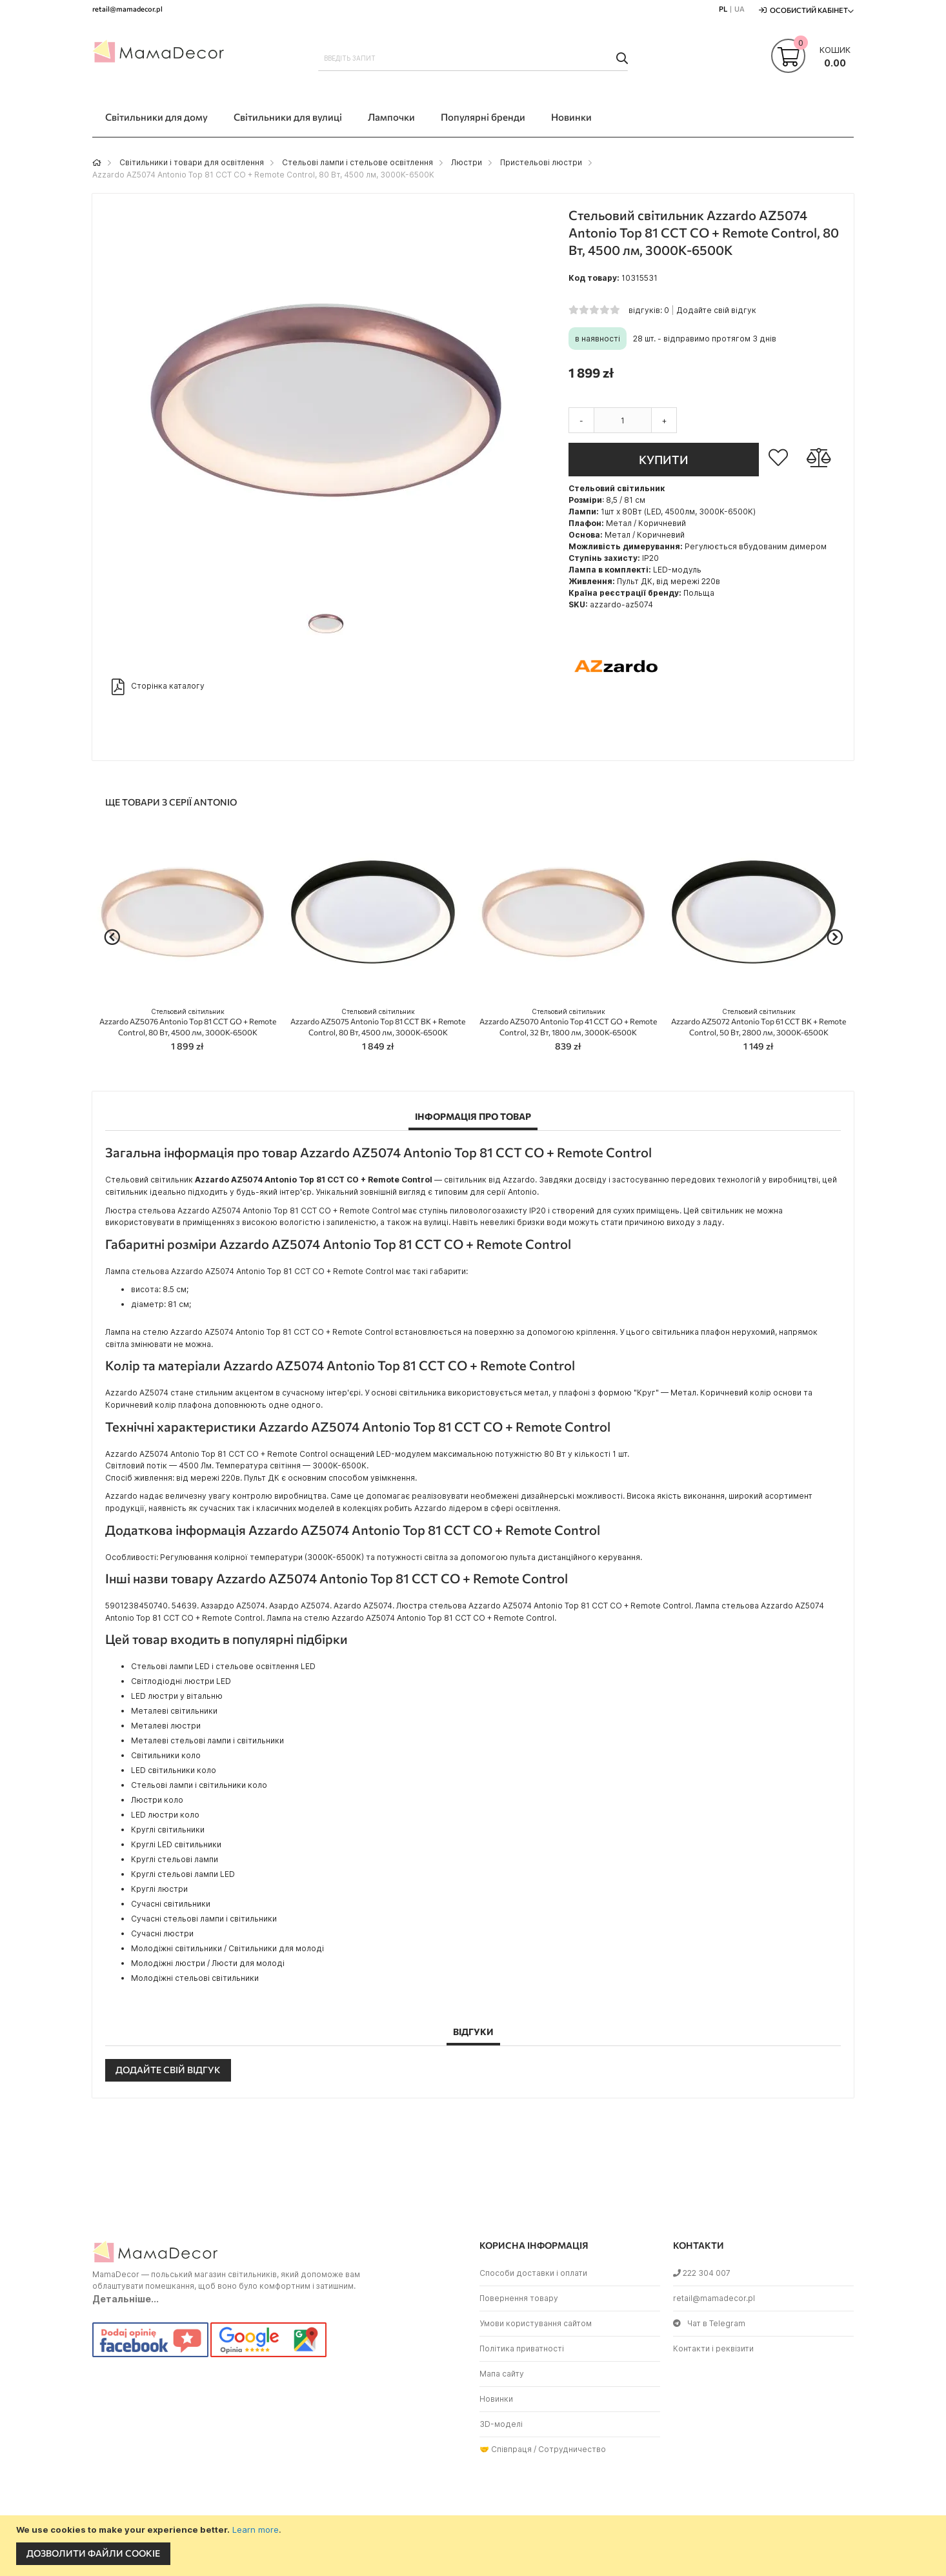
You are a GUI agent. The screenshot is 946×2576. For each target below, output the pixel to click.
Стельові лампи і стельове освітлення (357, 162)
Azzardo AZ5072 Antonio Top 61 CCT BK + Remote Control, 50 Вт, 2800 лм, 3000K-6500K (758, 1022)
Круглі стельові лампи (174, 1859)
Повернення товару (518, 2298)
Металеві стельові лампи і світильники (207, 1740)
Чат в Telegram (709, 2323)
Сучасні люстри (162, 1933)
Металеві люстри (166, 1725)
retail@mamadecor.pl (714, 2298)
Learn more (255, 2529)
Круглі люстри (159, 1889)
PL (723, 9)
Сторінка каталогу (158, 686)
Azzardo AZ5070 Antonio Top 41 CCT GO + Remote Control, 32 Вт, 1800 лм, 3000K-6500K (568, 1022)
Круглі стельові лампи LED (183, 1874)
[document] (474, 2545)
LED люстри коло (165, 1815)
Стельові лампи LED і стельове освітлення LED (223, 1666)
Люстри (466, 162)
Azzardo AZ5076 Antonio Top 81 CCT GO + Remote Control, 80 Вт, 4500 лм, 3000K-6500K (187, 1022)
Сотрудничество (572, 2449)
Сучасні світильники (170, 1904)
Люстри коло (157, 1800)
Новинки (496, 2399)
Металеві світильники (174, 1711)
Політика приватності (521, 2348)
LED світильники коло (173, 1770)
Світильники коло (166, 1755)
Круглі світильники (168, 1829)
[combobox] (473, 58)
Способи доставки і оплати (533, 2273)
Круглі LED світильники (176, 1844)
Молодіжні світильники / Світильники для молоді (227, 1948)
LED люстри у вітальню (177, 1696)
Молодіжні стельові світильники (195, 1978)
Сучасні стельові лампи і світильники (204, 1918)
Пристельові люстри (541, 162)
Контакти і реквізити (713, 2348)
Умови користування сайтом (535, 2323)
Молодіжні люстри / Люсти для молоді (208, 1963)
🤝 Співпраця (505, 2449)
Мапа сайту (501, 2373)
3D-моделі (501, 2424)
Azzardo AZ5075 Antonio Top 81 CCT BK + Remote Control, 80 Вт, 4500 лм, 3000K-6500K (377, 1022)
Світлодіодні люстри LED (181, 1681)
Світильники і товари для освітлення (191, 162)
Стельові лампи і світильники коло (199, 1785)
